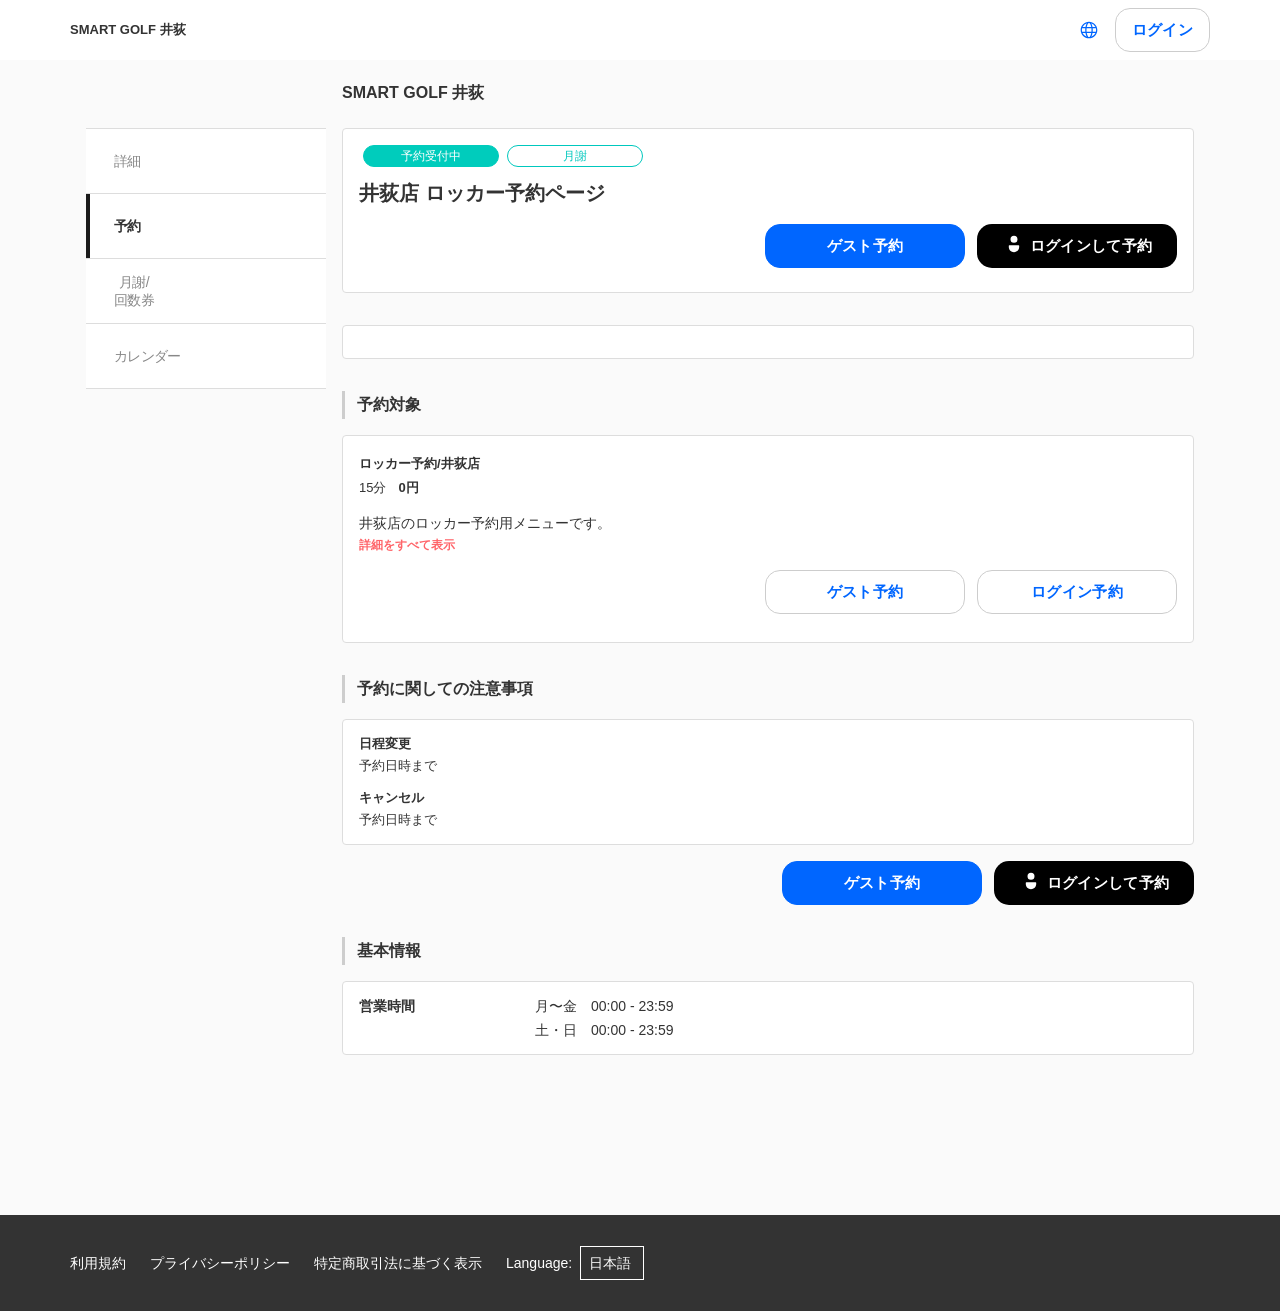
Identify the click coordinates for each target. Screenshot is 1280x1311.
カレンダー (147, 356)
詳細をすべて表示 (407, 545)
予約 (127, 226)
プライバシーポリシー (220, 1263)
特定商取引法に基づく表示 (398, 1263)
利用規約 (98, 1263)
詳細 (127, 161)
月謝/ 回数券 (134, 291)
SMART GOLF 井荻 (128, 29)
